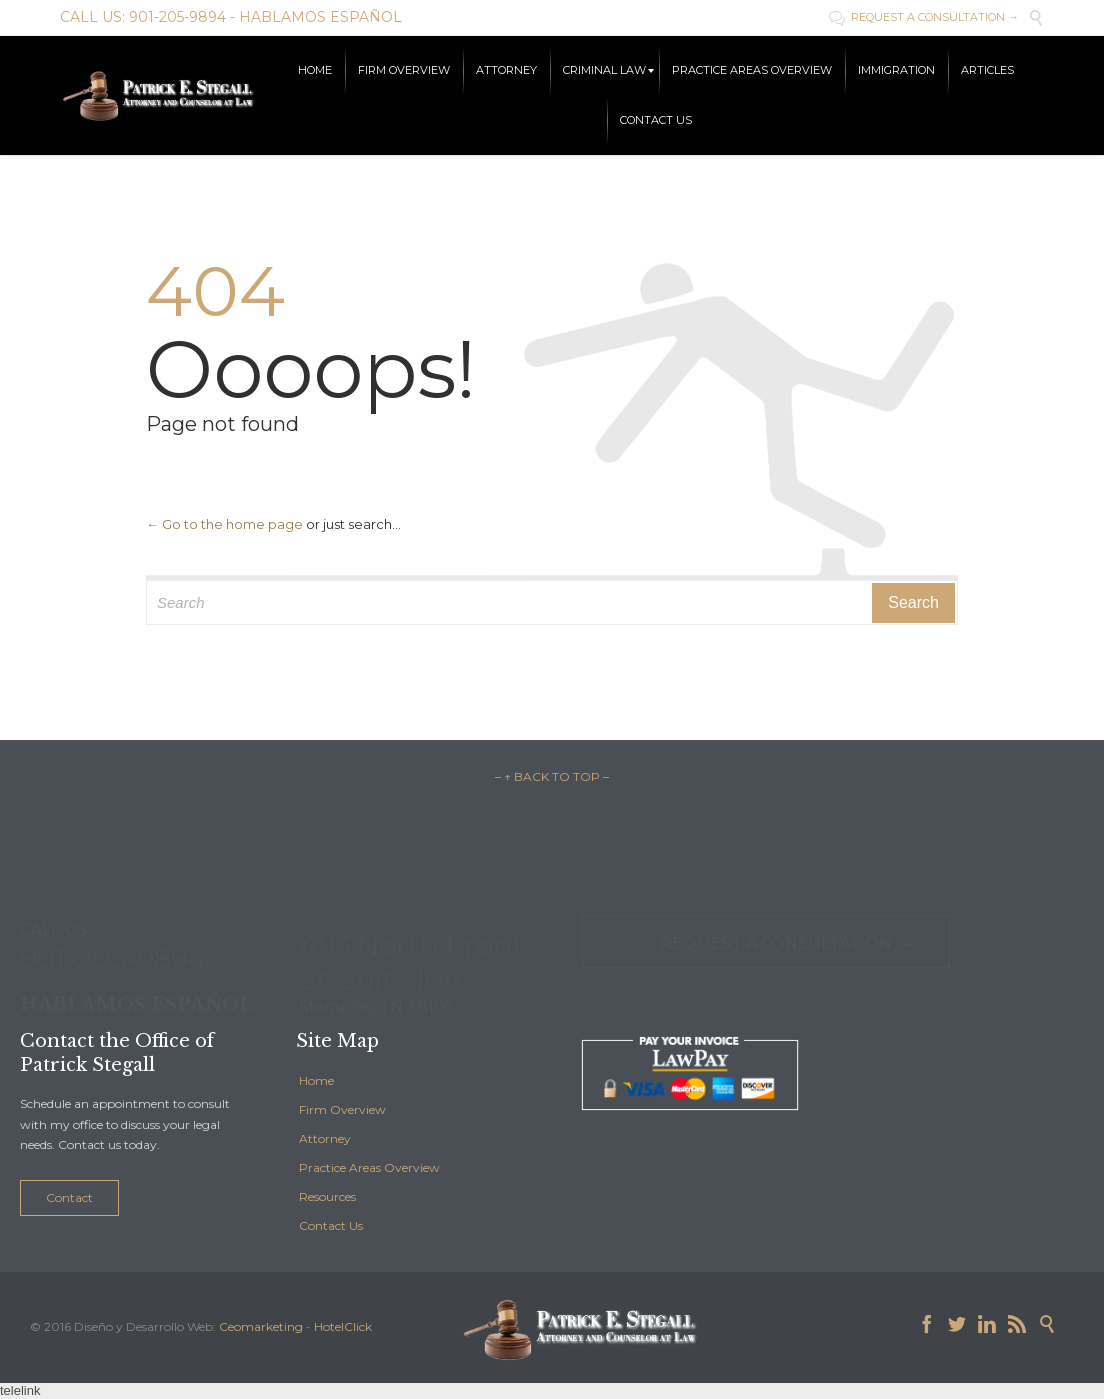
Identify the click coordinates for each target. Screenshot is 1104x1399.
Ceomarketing (261, 1326)
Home (316, 1080)
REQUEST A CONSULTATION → (924, 17)
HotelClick (343, 1326)
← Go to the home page (224, 524)
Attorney (325, 1138)
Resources (327, 1196)
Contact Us (331, 1225)
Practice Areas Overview (369, 1167)
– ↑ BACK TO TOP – (552, 776)
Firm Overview (342, 1109)
